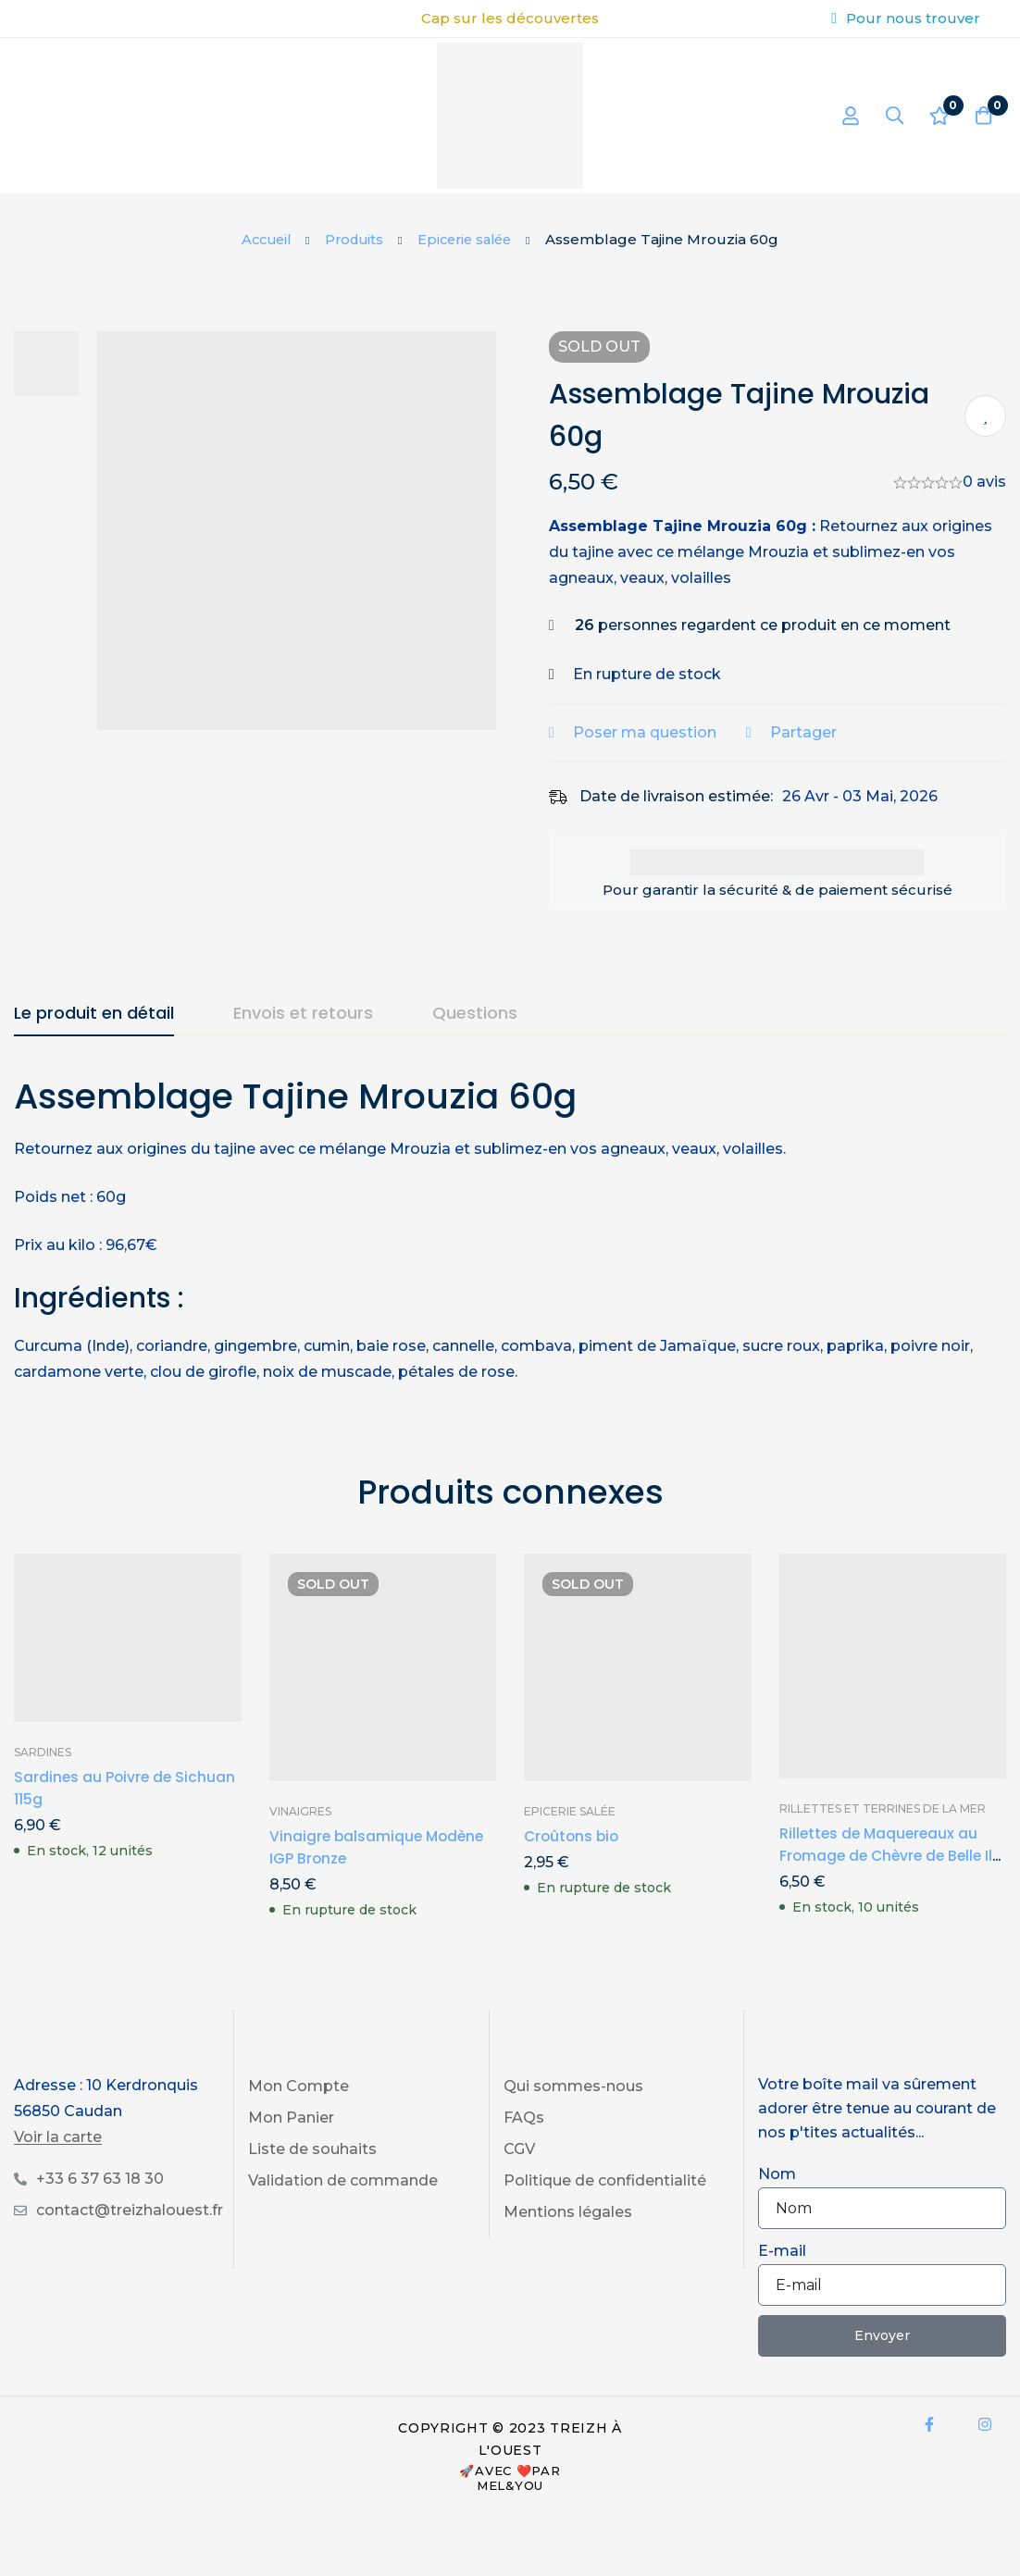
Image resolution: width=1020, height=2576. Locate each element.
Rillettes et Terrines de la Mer (882, 1808)
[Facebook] (929, 2424)
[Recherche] (889, 115)
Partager (815, 732)
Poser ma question (656, 732)
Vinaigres (300, 1811)
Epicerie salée (468, 239)
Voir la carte (58, 2137)
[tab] (94, 1014)
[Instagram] (984, 2424)
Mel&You (510, 2485)
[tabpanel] (510, 1228)
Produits (353, 239)
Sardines (42, 1752)
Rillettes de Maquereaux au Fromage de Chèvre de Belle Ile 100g (884, 1856)
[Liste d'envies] (936, 115)
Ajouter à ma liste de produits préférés (985, 416)
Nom (777, 2174)
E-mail (782, 2251)
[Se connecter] (843, 115)
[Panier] (982, 115)
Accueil (261, 239)
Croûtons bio (573, 1836)
